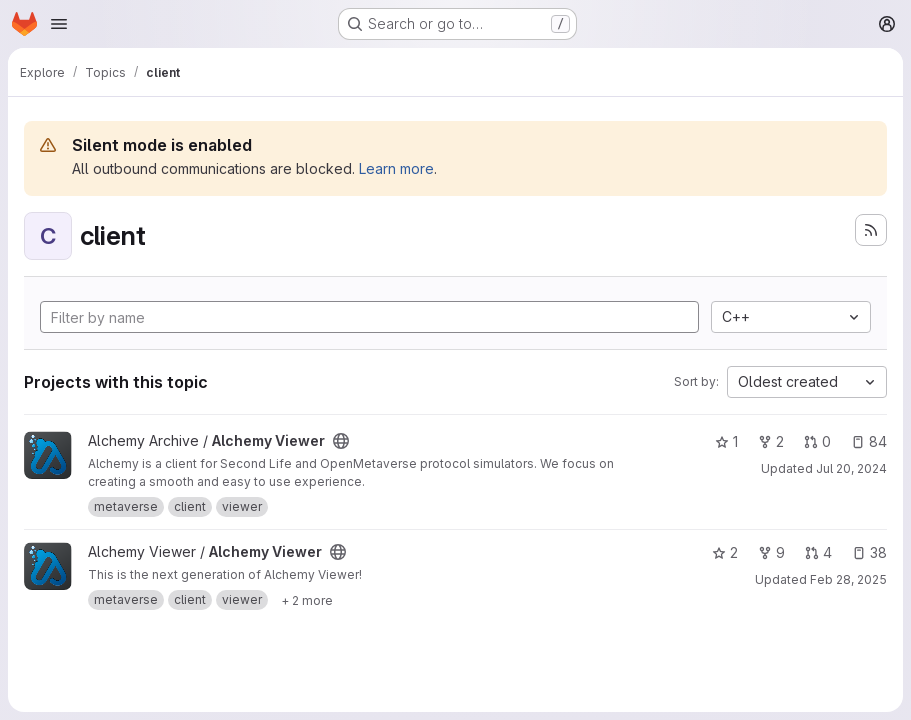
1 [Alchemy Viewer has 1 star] (726, 441)
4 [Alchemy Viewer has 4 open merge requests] (818, 552)
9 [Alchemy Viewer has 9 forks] (771, 552)
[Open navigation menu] (59, 24)
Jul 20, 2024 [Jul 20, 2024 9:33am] (851, 468)
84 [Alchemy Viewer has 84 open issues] (869, 441)
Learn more (396, 168)
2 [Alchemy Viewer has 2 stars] (725, 552)
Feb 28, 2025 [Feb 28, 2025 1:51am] (848, 579)
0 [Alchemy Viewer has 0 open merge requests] (817, 441)
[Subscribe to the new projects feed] (871, 230)
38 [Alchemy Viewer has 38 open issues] (869, 552)
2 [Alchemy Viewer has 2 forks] (771, 441)
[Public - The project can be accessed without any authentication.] (341, 441)
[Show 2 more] (307, 600)
